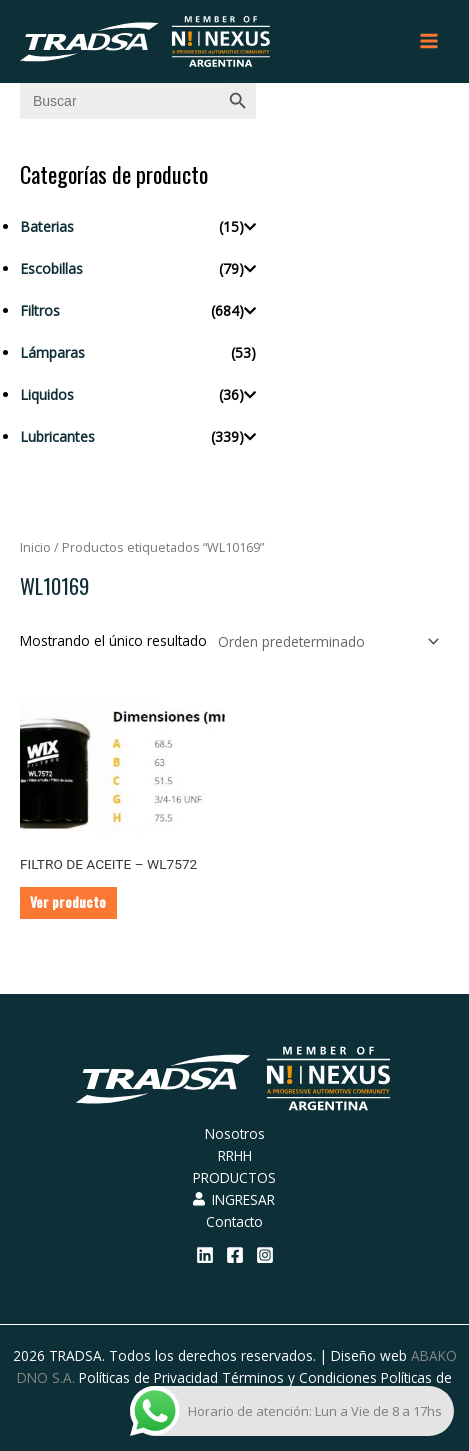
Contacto (234, 1221)
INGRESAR (234, 1199)
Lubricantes (57, 436)
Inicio (35, 547)
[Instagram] (265, 1255)
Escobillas (51, 268)
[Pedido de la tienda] (325, 641)
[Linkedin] (205, 1255)
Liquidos (47, 394)
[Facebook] (235, 1255)
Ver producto (68, 902)
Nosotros (235, 1133)
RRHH (235, 1155)
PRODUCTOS (234, 1177)
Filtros (40, 310)
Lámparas (52, 352)
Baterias (47, 226)
